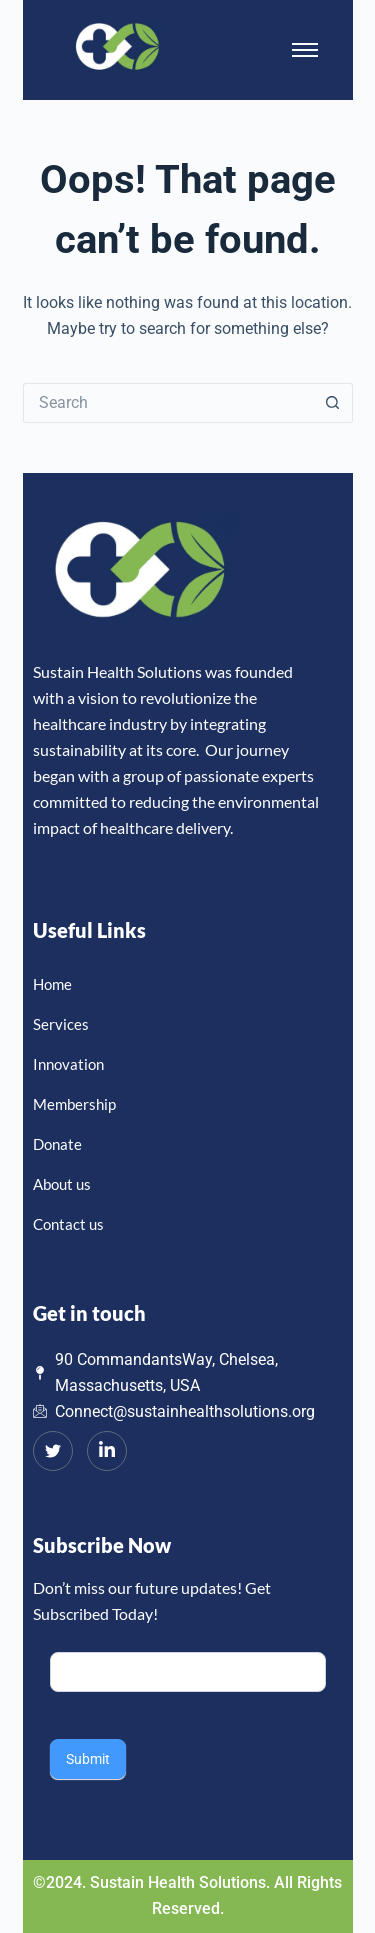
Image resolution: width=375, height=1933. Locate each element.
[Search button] (333, 403)
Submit (88, 1759)
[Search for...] (168, 403)
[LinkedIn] (107, 1451)
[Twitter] (53, 1451)
